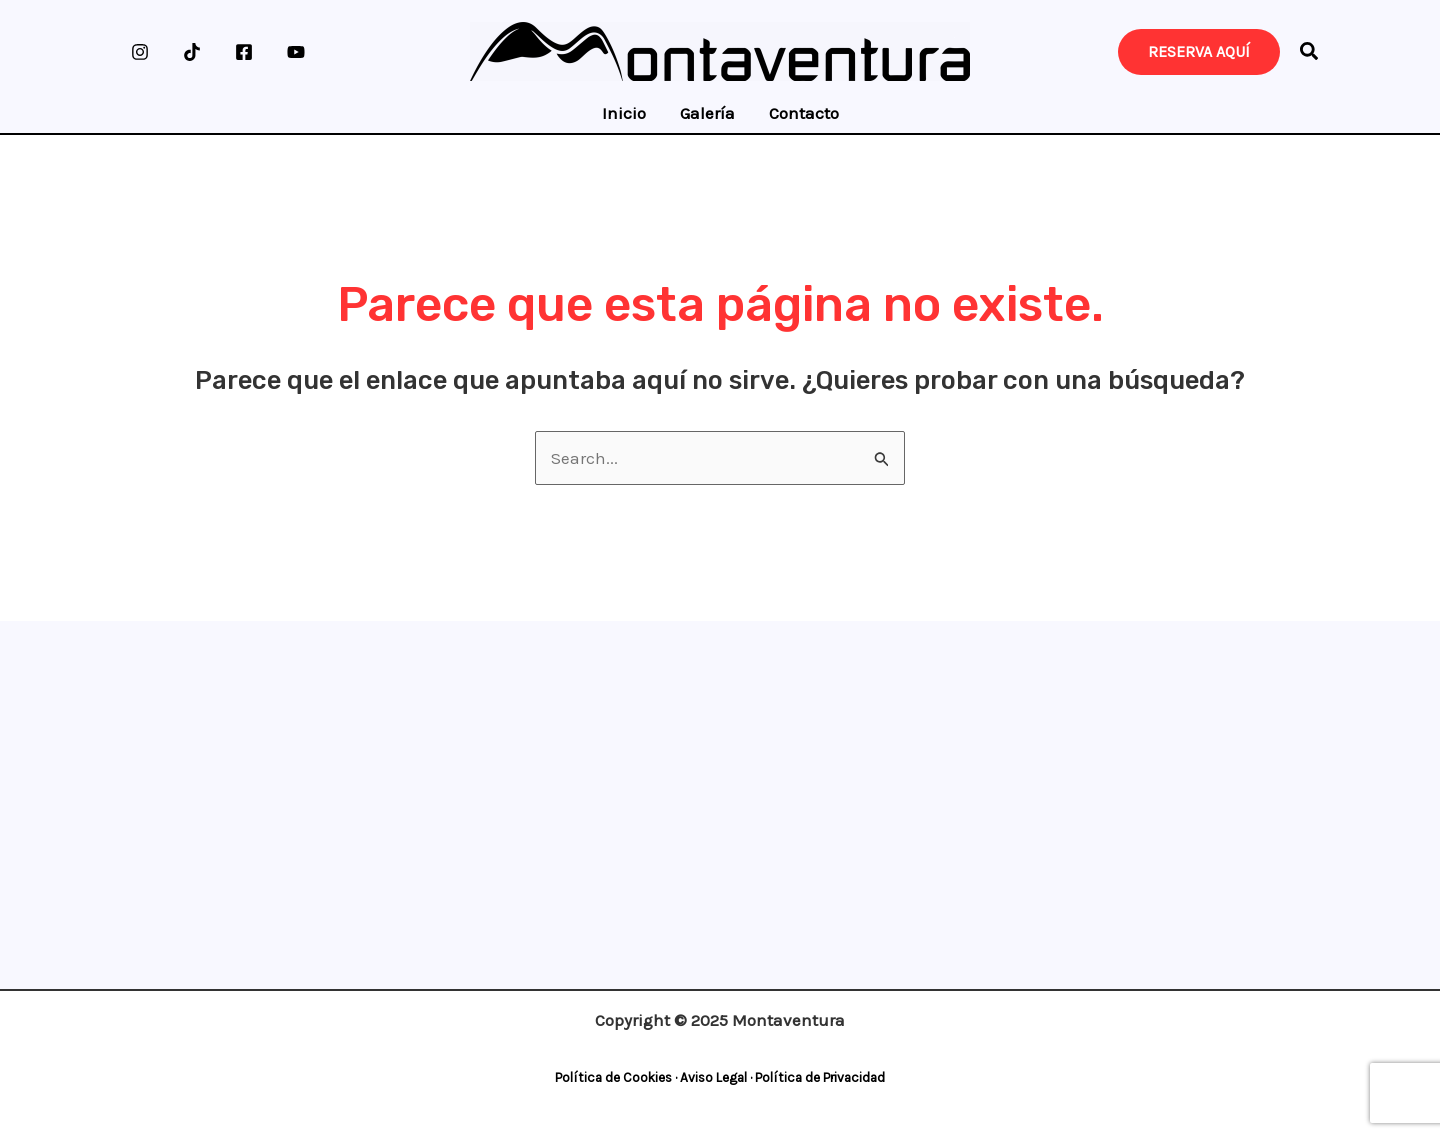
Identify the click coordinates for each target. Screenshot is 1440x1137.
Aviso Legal (713, 1077)
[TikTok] (192, 52)
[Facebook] (244, 52)
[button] (1310, 54)
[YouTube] (296, 52)
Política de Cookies (613, 1077)
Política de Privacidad (820, 1077)
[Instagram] (140, 52)
